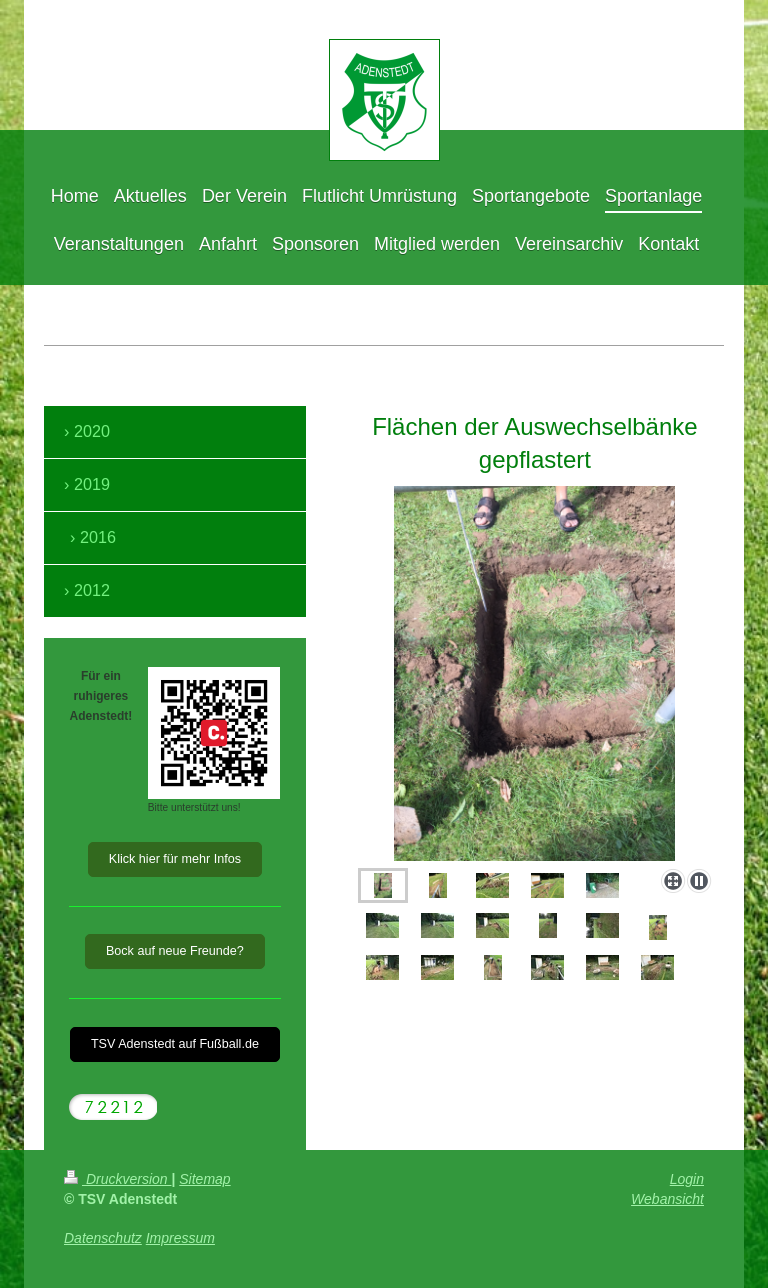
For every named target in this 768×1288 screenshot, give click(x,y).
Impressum (180, 1238)
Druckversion (117, 1179)
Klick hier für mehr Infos (175, 859)
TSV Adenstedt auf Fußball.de (175, 1044)
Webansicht (667, 1199)
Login (687, 1179)
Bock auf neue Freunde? (175, 951)
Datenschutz (103, 1238)
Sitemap (204, 1179)
